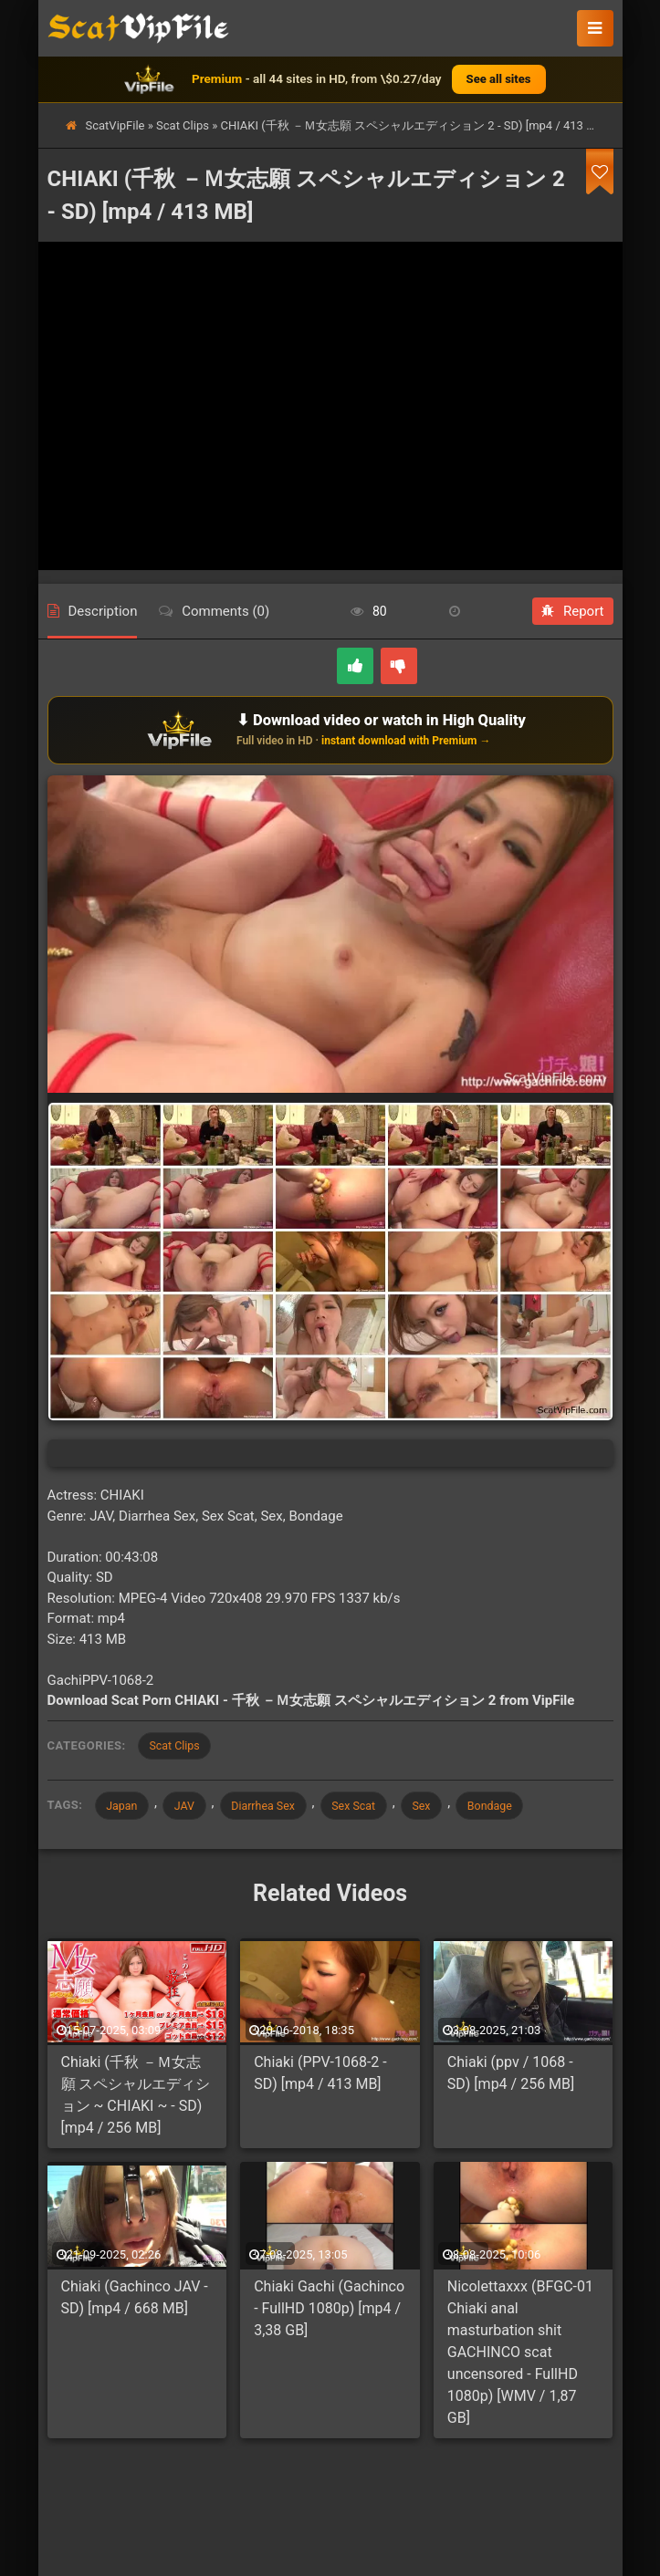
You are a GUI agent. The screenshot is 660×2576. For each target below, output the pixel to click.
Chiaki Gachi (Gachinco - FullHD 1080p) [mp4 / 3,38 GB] (329, 2312)
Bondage (522, 1807)
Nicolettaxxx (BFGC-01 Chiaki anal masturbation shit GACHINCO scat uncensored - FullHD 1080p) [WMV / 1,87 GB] (520, 2356)
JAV (192, 1807)
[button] (595, 28)
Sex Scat (374, 1807)
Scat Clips (182, 125)
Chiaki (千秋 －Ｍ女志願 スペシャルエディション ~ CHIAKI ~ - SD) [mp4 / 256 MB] (136, 2099)
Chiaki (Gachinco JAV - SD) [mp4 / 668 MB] (134, 2302)
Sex (448, 1807)
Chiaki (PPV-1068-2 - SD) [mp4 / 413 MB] (320, 2077)
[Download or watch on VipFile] (330, 729)
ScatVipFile (115, 125)
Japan (125, 1807)
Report (572, 611)
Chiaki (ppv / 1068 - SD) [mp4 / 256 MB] (510, 2077)
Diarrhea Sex (277, 1807)
